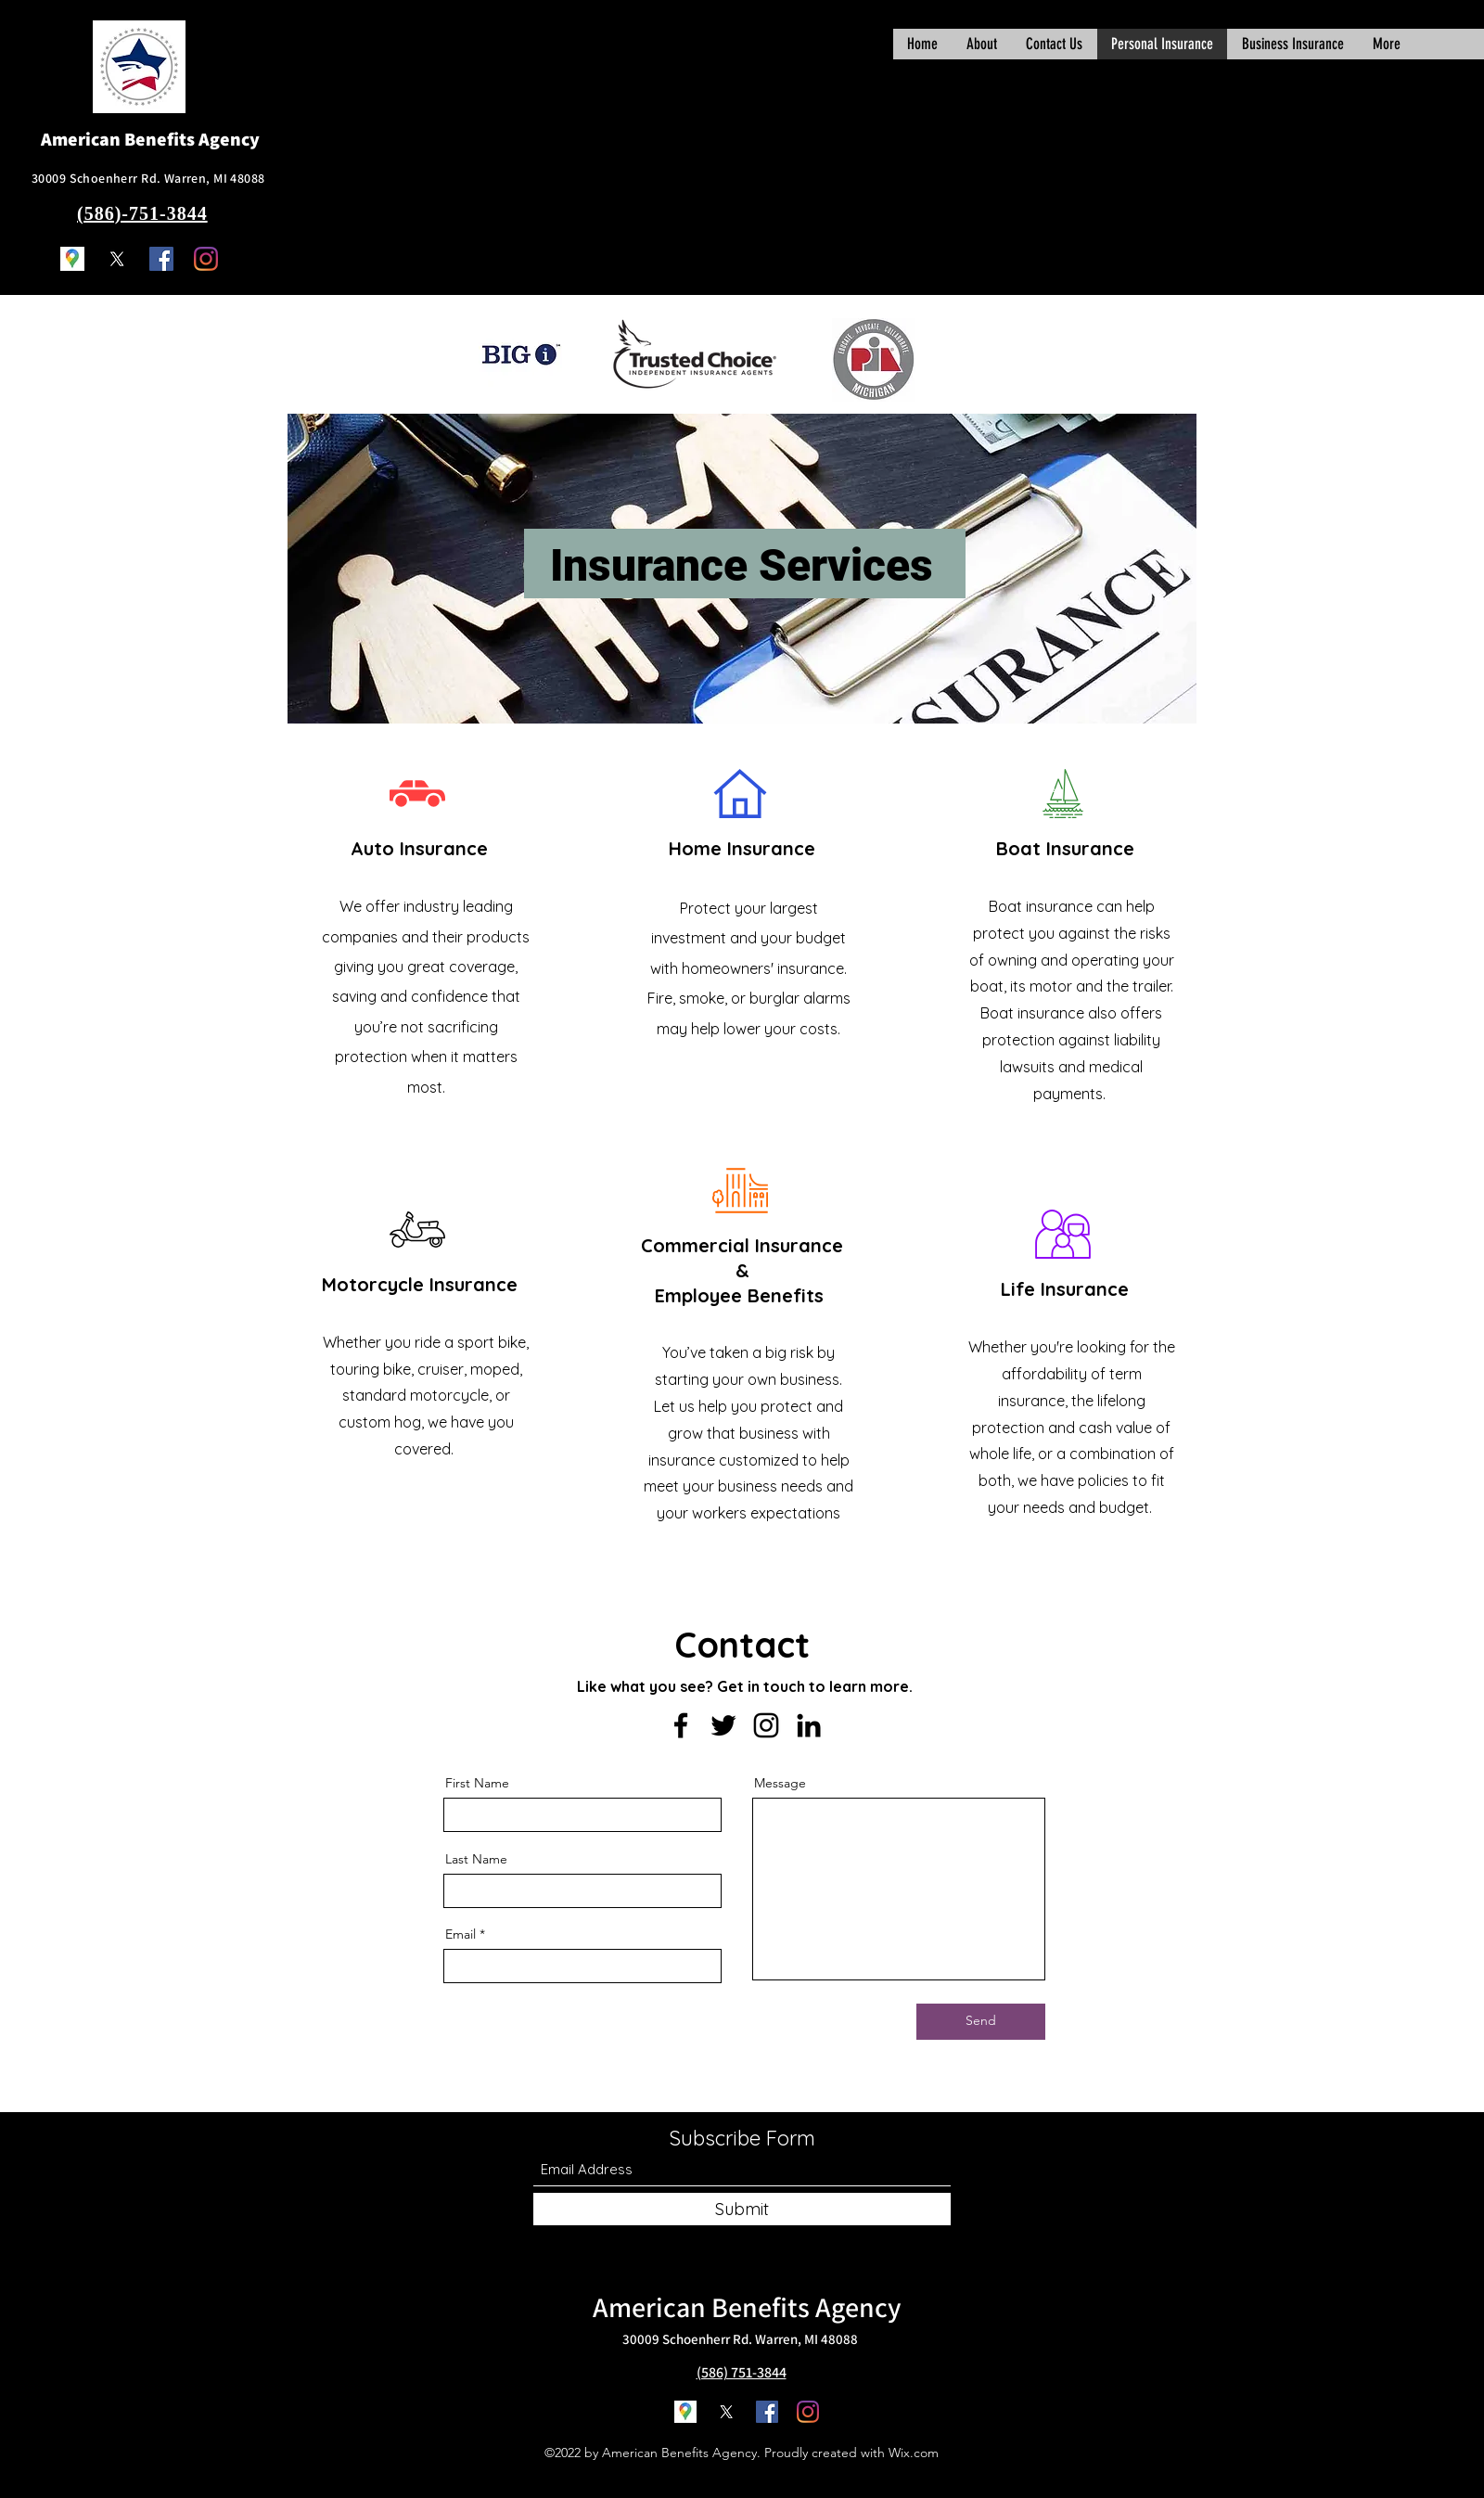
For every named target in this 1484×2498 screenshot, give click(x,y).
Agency (858, 2306)
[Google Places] (72, 259)
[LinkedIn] (808, 1725)
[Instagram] (206, 259)
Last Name (476, 1858)
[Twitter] (117, 259)
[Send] (980, 2022)
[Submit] (742, 2209)
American (649, 2306)
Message (780, 1782)
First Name (477, 1782)
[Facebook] (161, 259)
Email (460, 1934)
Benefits (760, 2306)
